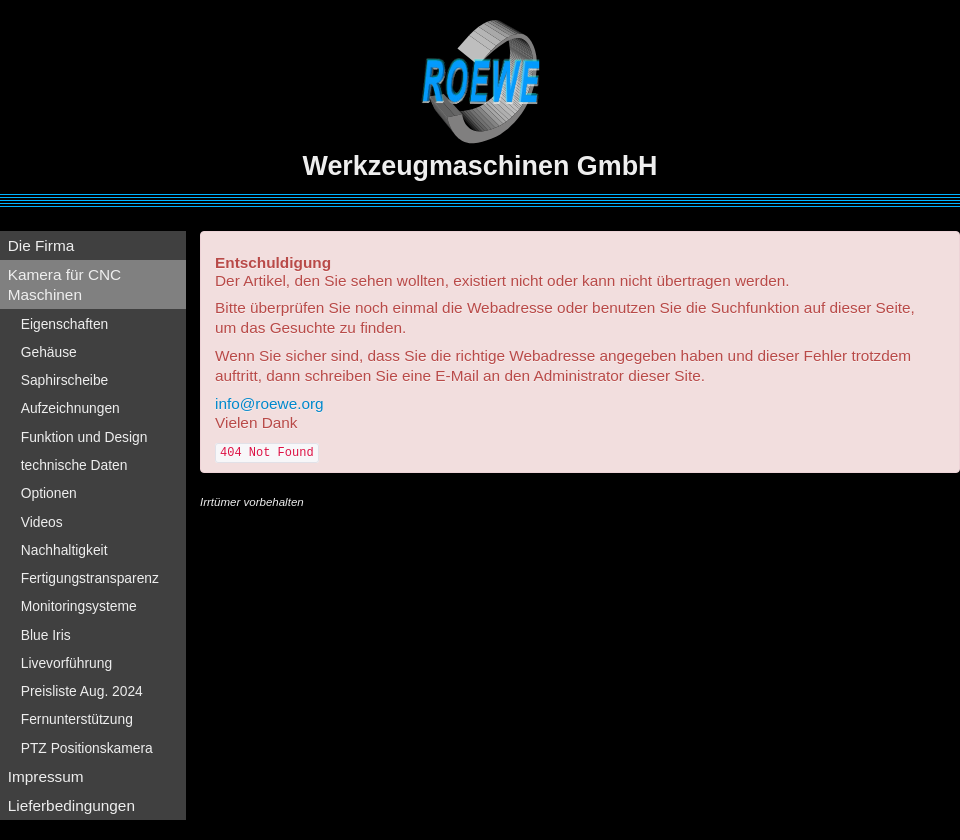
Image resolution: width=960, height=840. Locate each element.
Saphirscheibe (65, 380)
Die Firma (41, 245)
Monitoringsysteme (79, 606)
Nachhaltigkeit (64, 550)
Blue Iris (46, 635)
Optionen (49, 493)
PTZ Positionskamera (87, 748)
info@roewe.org (269, 403)
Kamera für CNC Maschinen (65, 284)
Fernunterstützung (77, 719)
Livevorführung (66, 663)
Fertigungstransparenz (90, 578)
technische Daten (74, 465)
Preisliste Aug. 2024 (82, 691)
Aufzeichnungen (70, 408)
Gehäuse (49, 352)
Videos (42, 522)
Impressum (46, 776)
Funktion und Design (84, 437)
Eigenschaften (65, 324)
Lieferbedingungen (71, 805)
